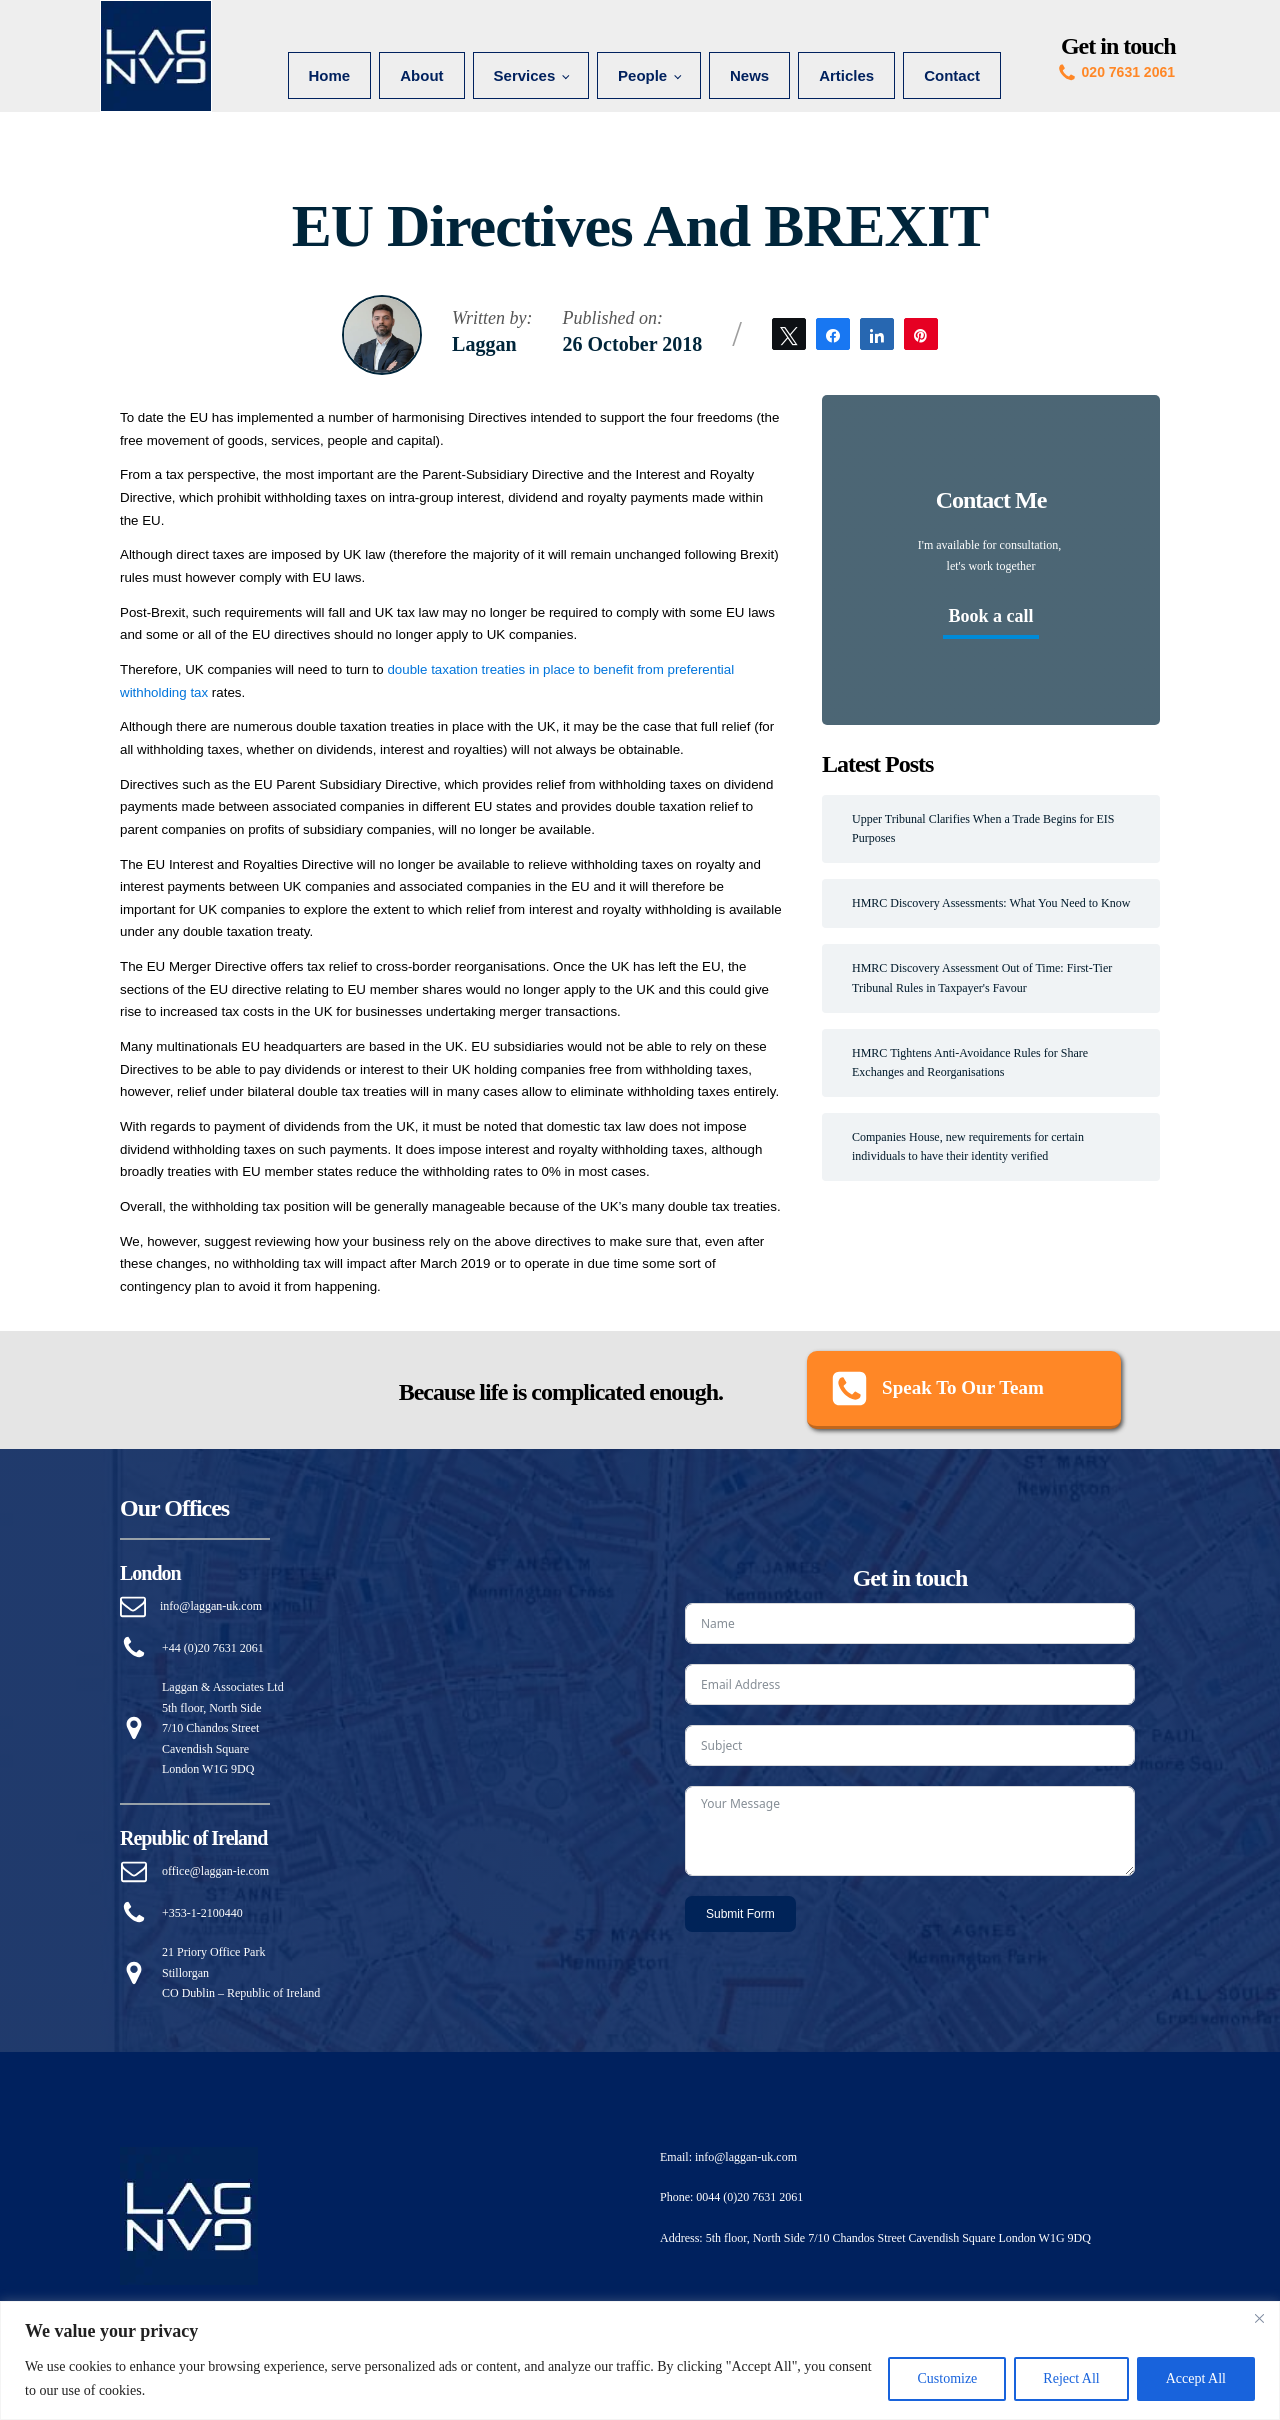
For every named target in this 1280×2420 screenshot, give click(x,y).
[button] (964, 1390)
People (642, 75)
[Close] (1259, 2318)
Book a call (990, 616)
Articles (846, 75)
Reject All (1071, 2378)
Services (525, 75)
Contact (952, 75)
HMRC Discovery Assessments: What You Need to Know (991, 903)
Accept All (1196, 2378)
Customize (947, 2378)
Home (330, 75)
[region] (640, 2360)
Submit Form (740, 1914)
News (749, 75)
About (421, 75)
